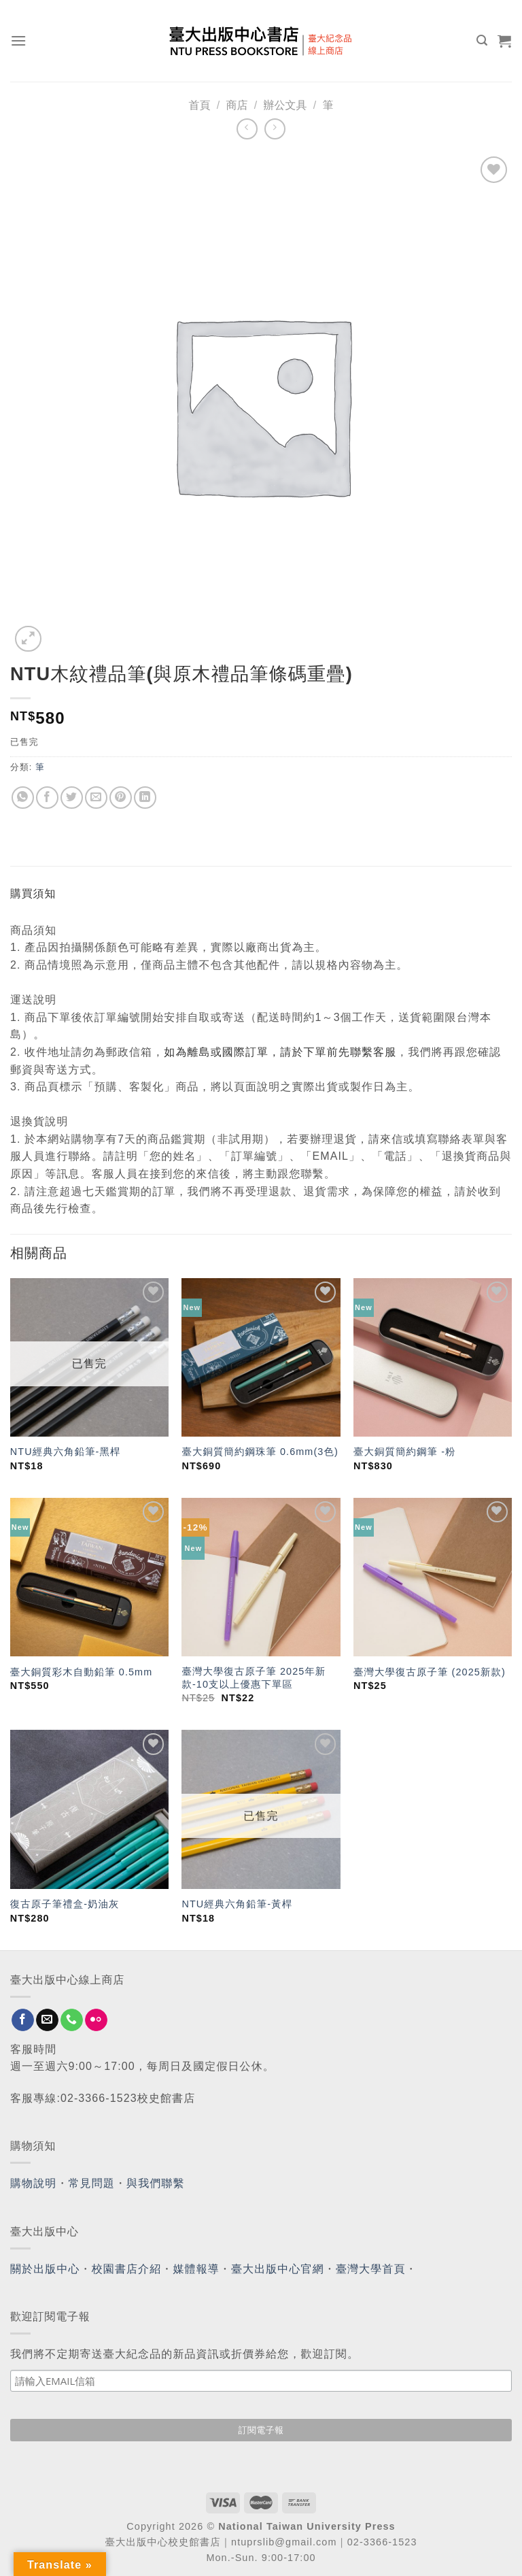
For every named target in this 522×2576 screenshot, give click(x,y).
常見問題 (92, 2183)
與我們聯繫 (155, 2183)
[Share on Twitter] (71, 797)
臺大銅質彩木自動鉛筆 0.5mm (81, 1672)
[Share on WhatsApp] (23, 797)
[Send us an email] (47, 2020)
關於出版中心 (45, 2269)
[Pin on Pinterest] (120, 797)
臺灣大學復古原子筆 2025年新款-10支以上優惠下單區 (253, 1678)
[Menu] (18, 40)
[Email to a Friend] (96, 797)
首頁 (200, 105)
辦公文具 (285, 105)
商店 (237, 105)
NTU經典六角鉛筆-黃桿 (236, 1903)
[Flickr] (96, 2020)
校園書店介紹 (127, 2269)
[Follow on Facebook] (23, 2020)
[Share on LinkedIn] (145, 797)
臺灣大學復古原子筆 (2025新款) (429, 1672)
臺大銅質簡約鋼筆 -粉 (404, 1451)
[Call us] (71, 2020)
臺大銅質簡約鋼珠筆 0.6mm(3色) (259, 1451)
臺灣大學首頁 (371, 2269)
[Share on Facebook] (47, 797)
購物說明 (33, 2183)
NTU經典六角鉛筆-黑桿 (65, 1451)
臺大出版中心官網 (277, 2269)
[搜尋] (482, 40)
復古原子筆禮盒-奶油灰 (65, 1903)
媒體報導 (196, 2269)
